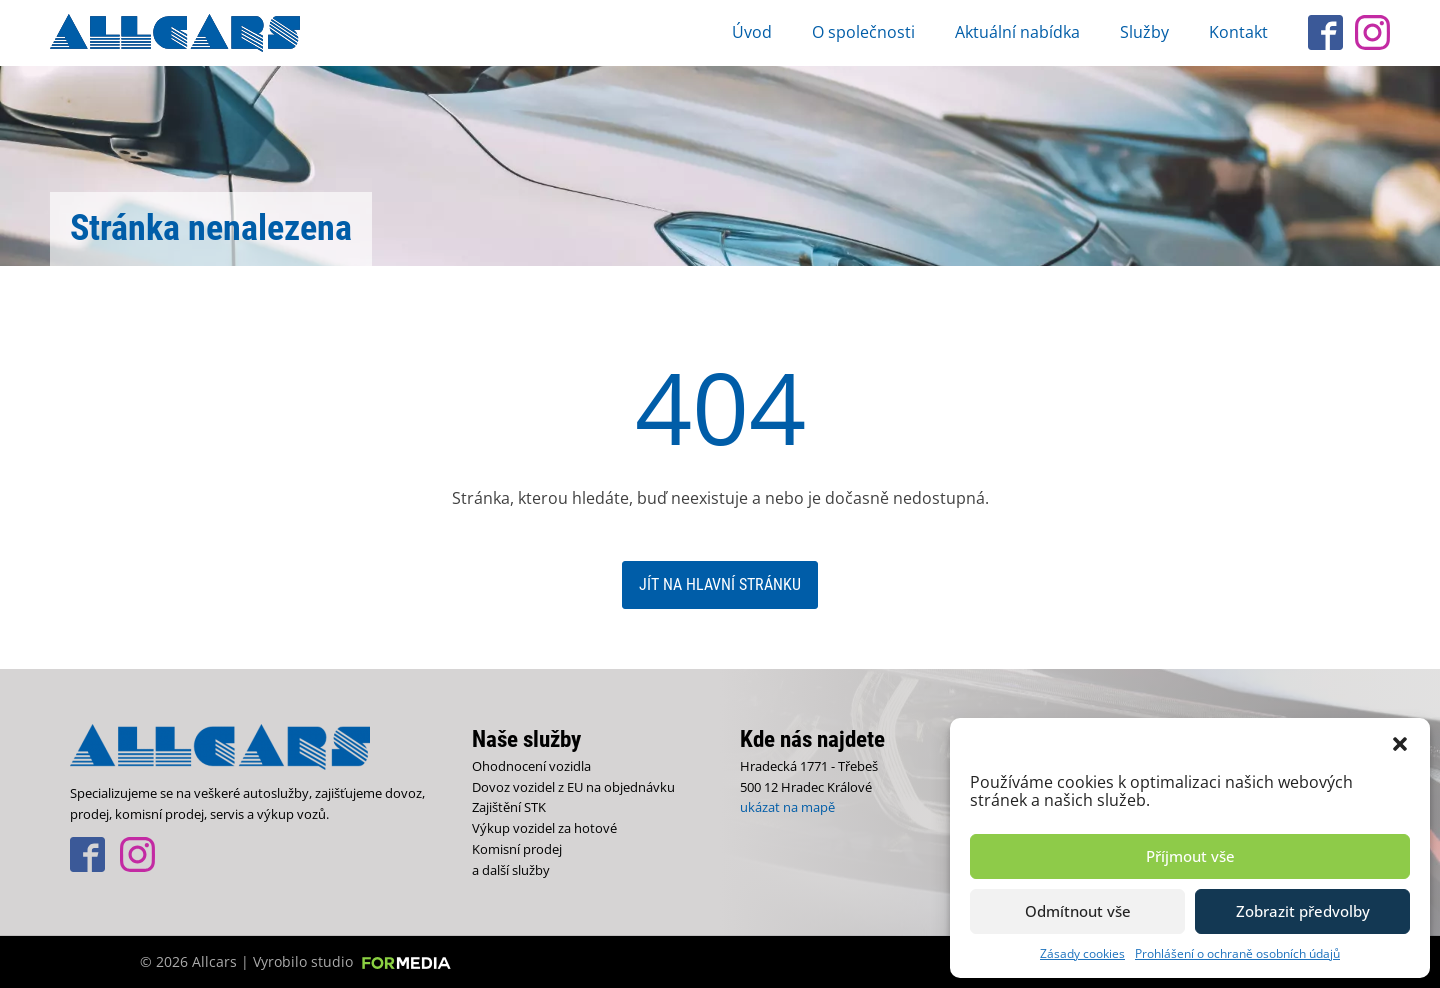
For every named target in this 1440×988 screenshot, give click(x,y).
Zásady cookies (1082, 953)
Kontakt (1238, 32)
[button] (1400, 743)
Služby (1144, 32)
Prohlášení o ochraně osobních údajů (1237, 953)
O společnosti (863, 32)
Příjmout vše (1190, 856)
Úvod (752, 32)
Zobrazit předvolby (1303, 911)
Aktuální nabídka (1017, 32)
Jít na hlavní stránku (720, 584)
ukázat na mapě (787, 807)
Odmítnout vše (1078, 911)
